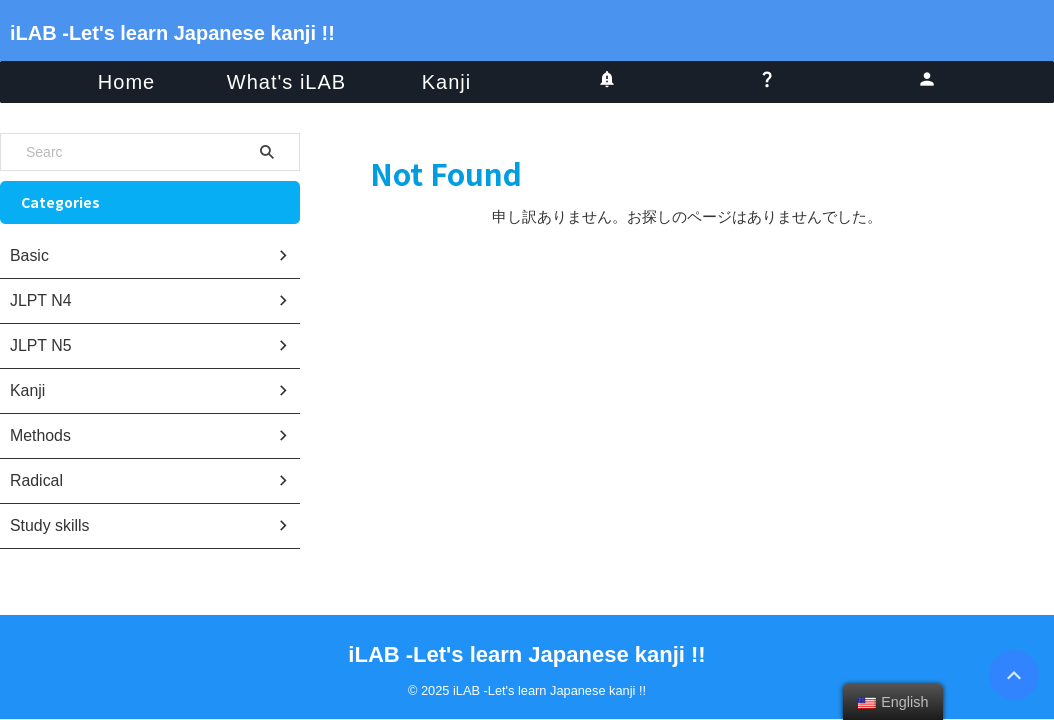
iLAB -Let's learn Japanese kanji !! (172, 33)
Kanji (446, 82)
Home (126, 82)
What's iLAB (286, 82)
